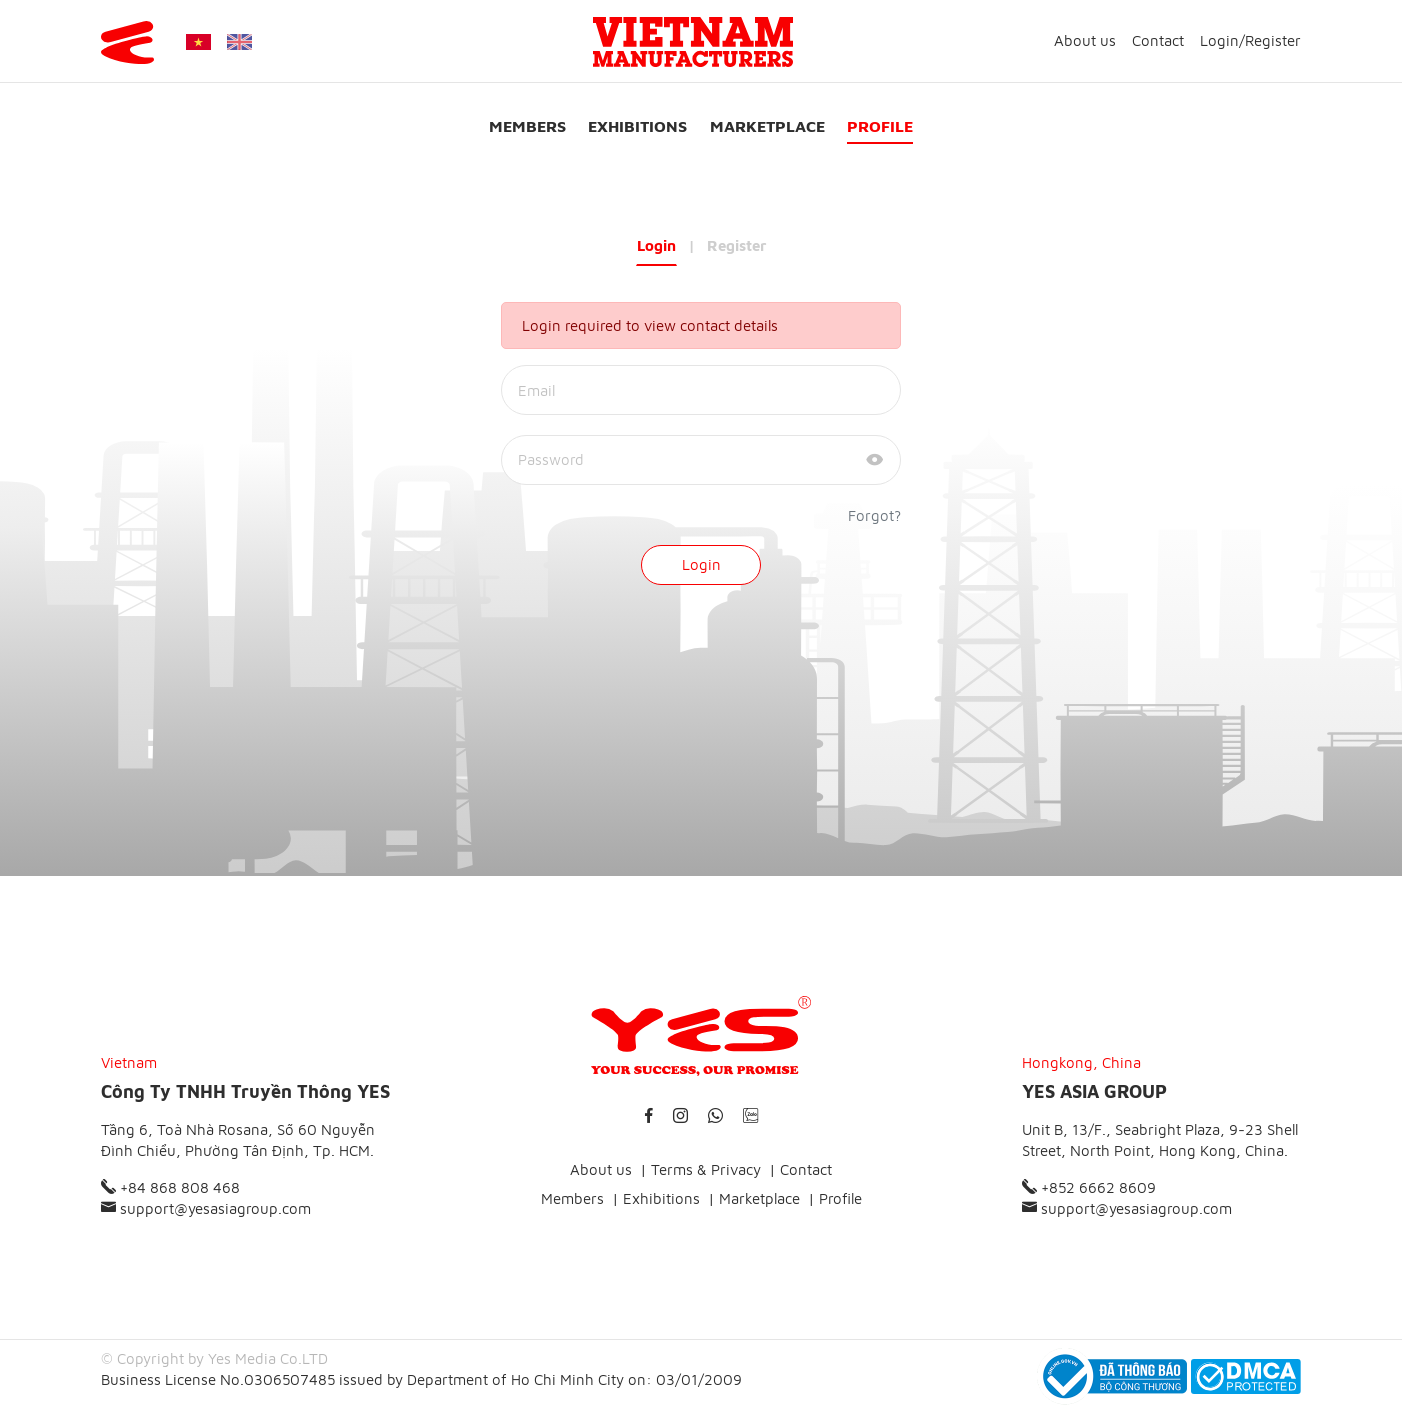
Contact (1158, 40)
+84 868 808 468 (170, 1187)
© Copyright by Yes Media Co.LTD (214, 1358)
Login (1219, 40)
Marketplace (767, 126)
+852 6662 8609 (1089, 1187)
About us (1085, 40)
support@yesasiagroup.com (206, 1208)
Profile (880, 126)
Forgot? (874, 515)
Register (1273, 40)
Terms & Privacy (706, 1169)
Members (527, 126)
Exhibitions (637, 126)
